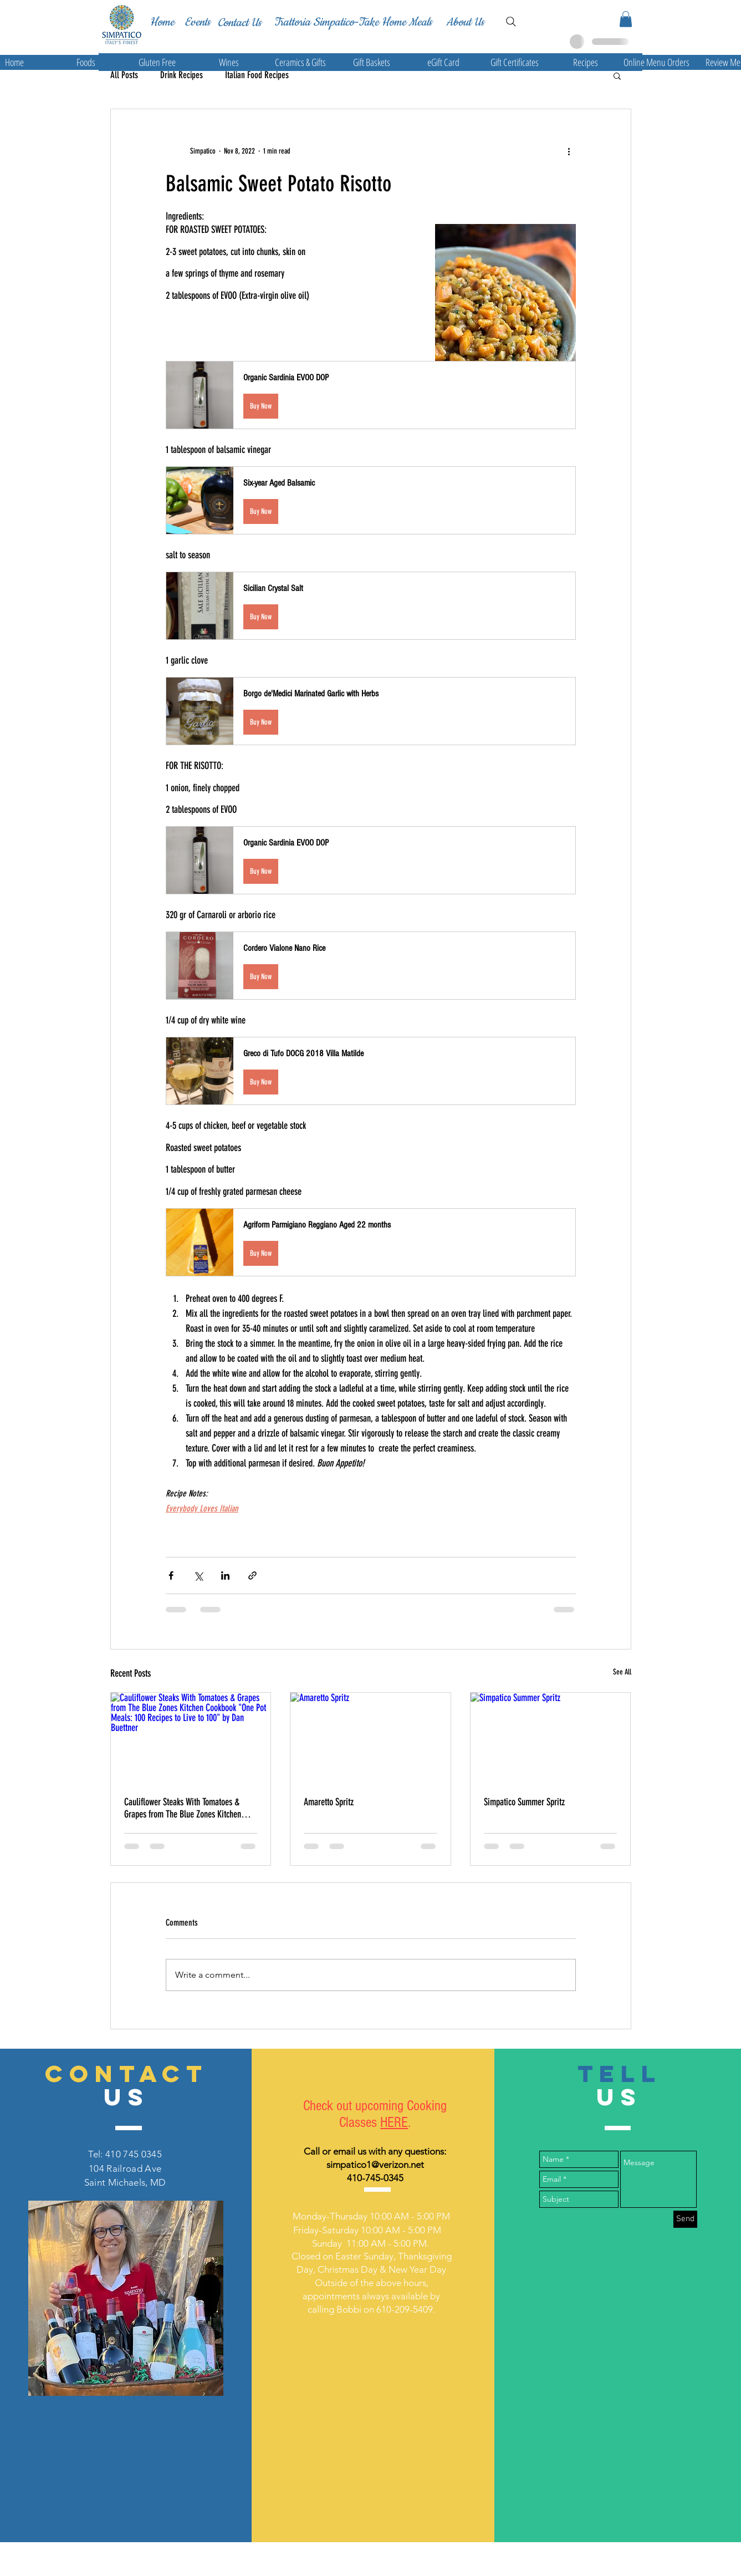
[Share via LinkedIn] (225, 1575)
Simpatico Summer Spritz (524, 1802)
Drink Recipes (181, 74)
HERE (394, 2122)
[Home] (162, 22)
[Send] (685, 2219)
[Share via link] (252, 1575)
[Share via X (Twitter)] (198, 1575)
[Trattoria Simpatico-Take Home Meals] (352, 22)
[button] (625, 19)
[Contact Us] (239, 23)
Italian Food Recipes (257, 74)
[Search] (511, 21)
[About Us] (465, 22)
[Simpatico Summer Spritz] (551, 1738)
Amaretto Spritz (329, 1802)
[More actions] (569, 151)
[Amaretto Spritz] (370, 1738)
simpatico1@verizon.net (375, 2164)
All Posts (124, 74)
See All (622, 1672)
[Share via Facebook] (171, 1575)
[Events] (197, 22)
